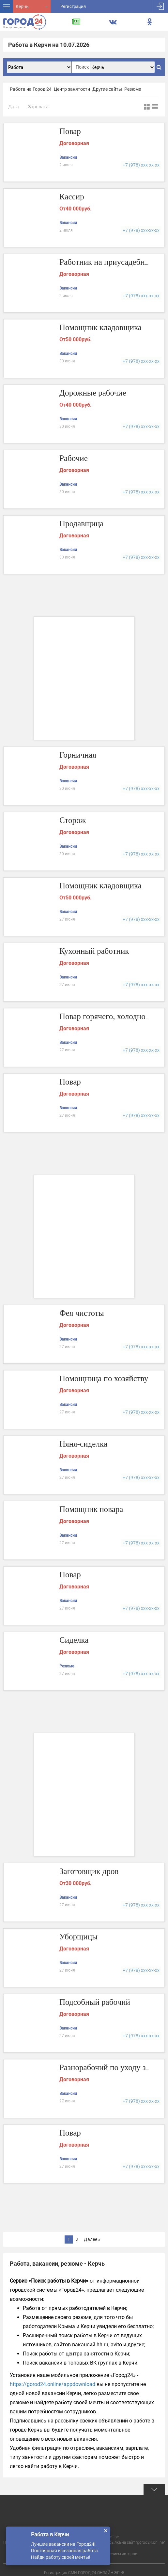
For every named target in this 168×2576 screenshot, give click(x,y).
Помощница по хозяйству (105, 1378)
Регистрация (73, 6)
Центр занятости (72, 89)
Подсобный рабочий (96, 2002)
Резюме (132, 89)
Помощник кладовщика (102, 327)
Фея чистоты (82, 1313)
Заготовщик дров (90, 1871)
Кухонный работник (95, 951)
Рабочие (74, 458)
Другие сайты (107, 89)
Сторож (73, 820)
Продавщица (82, 524)
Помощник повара (92, 1509)
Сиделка (74, 1640)
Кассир (72, 197)
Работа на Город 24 (31, 89)
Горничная (78, 755)
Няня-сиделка (84, 1444)
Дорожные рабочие (94, 393)
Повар (70, 131)
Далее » (92, 2239)
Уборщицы (79, 1937)
